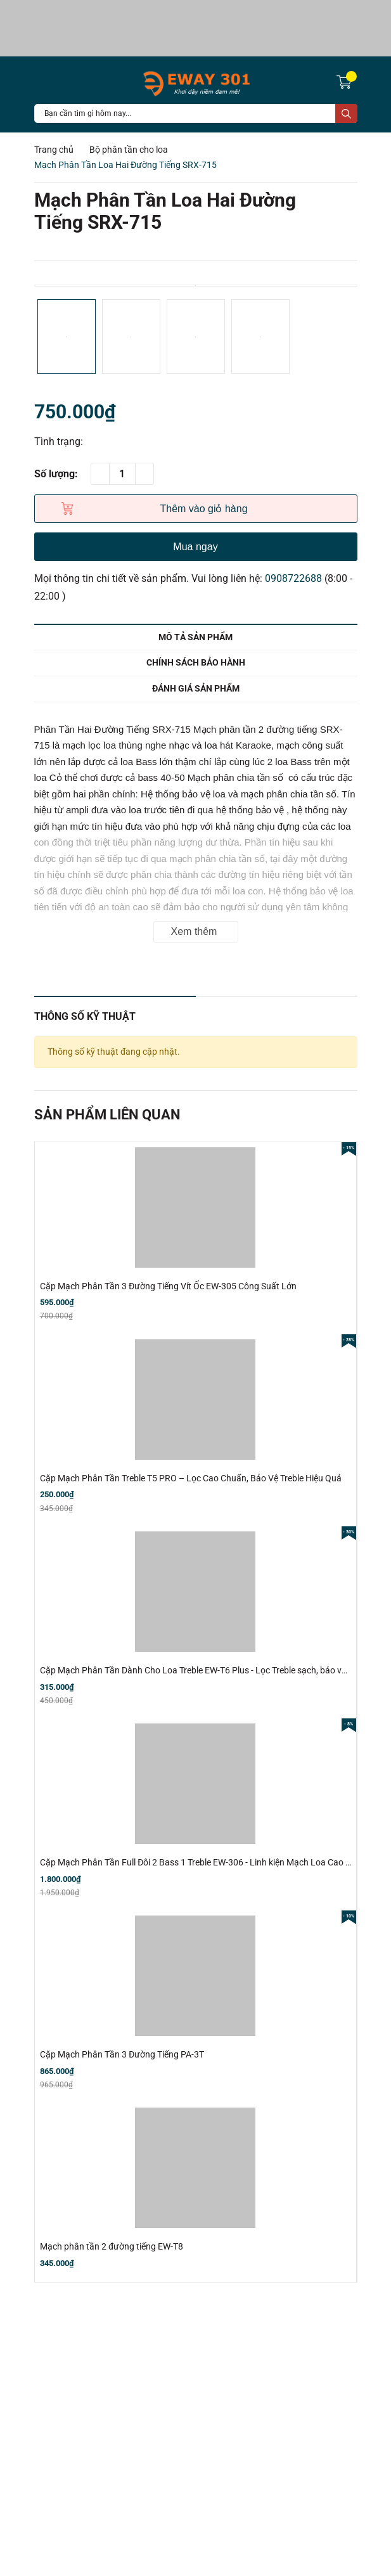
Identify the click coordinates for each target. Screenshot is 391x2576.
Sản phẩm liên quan (107, 1115)
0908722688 (293, 578)
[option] (195, 286)
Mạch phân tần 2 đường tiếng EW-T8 (111, 2246)
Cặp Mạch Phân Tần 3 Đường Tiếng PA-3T (122, 2054)
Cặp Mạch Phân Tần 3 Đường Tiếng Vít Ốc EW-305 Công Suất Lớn (168, 1286)
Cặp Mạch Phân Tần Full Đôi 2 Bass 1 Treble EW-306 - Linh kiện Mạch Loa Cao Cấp (200, 1862)
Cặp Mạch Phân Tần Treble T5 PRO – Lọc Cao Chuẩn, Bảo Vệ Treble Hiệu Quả (191, 1478)
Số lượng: (56, 474)
